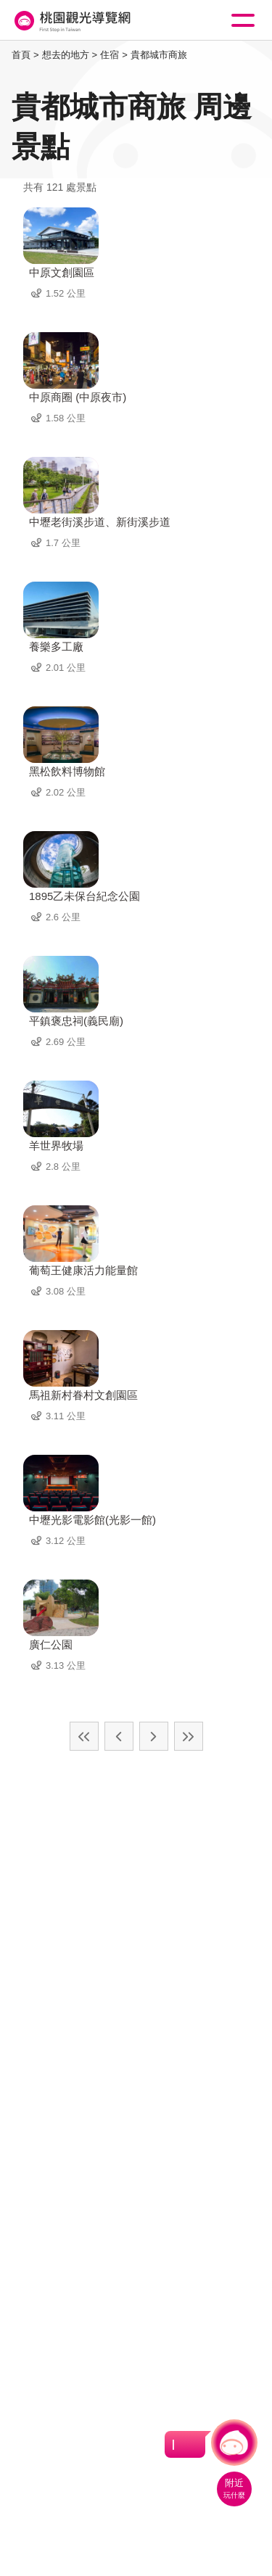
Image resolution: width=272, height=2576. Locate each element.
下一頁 (153, 1736)
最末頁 (188, 1736)
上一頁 (118, 1736)
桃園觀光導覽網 (71, 20)
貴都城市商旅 (159, 54)
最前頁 (84, 1736)
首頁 (21, 54)
